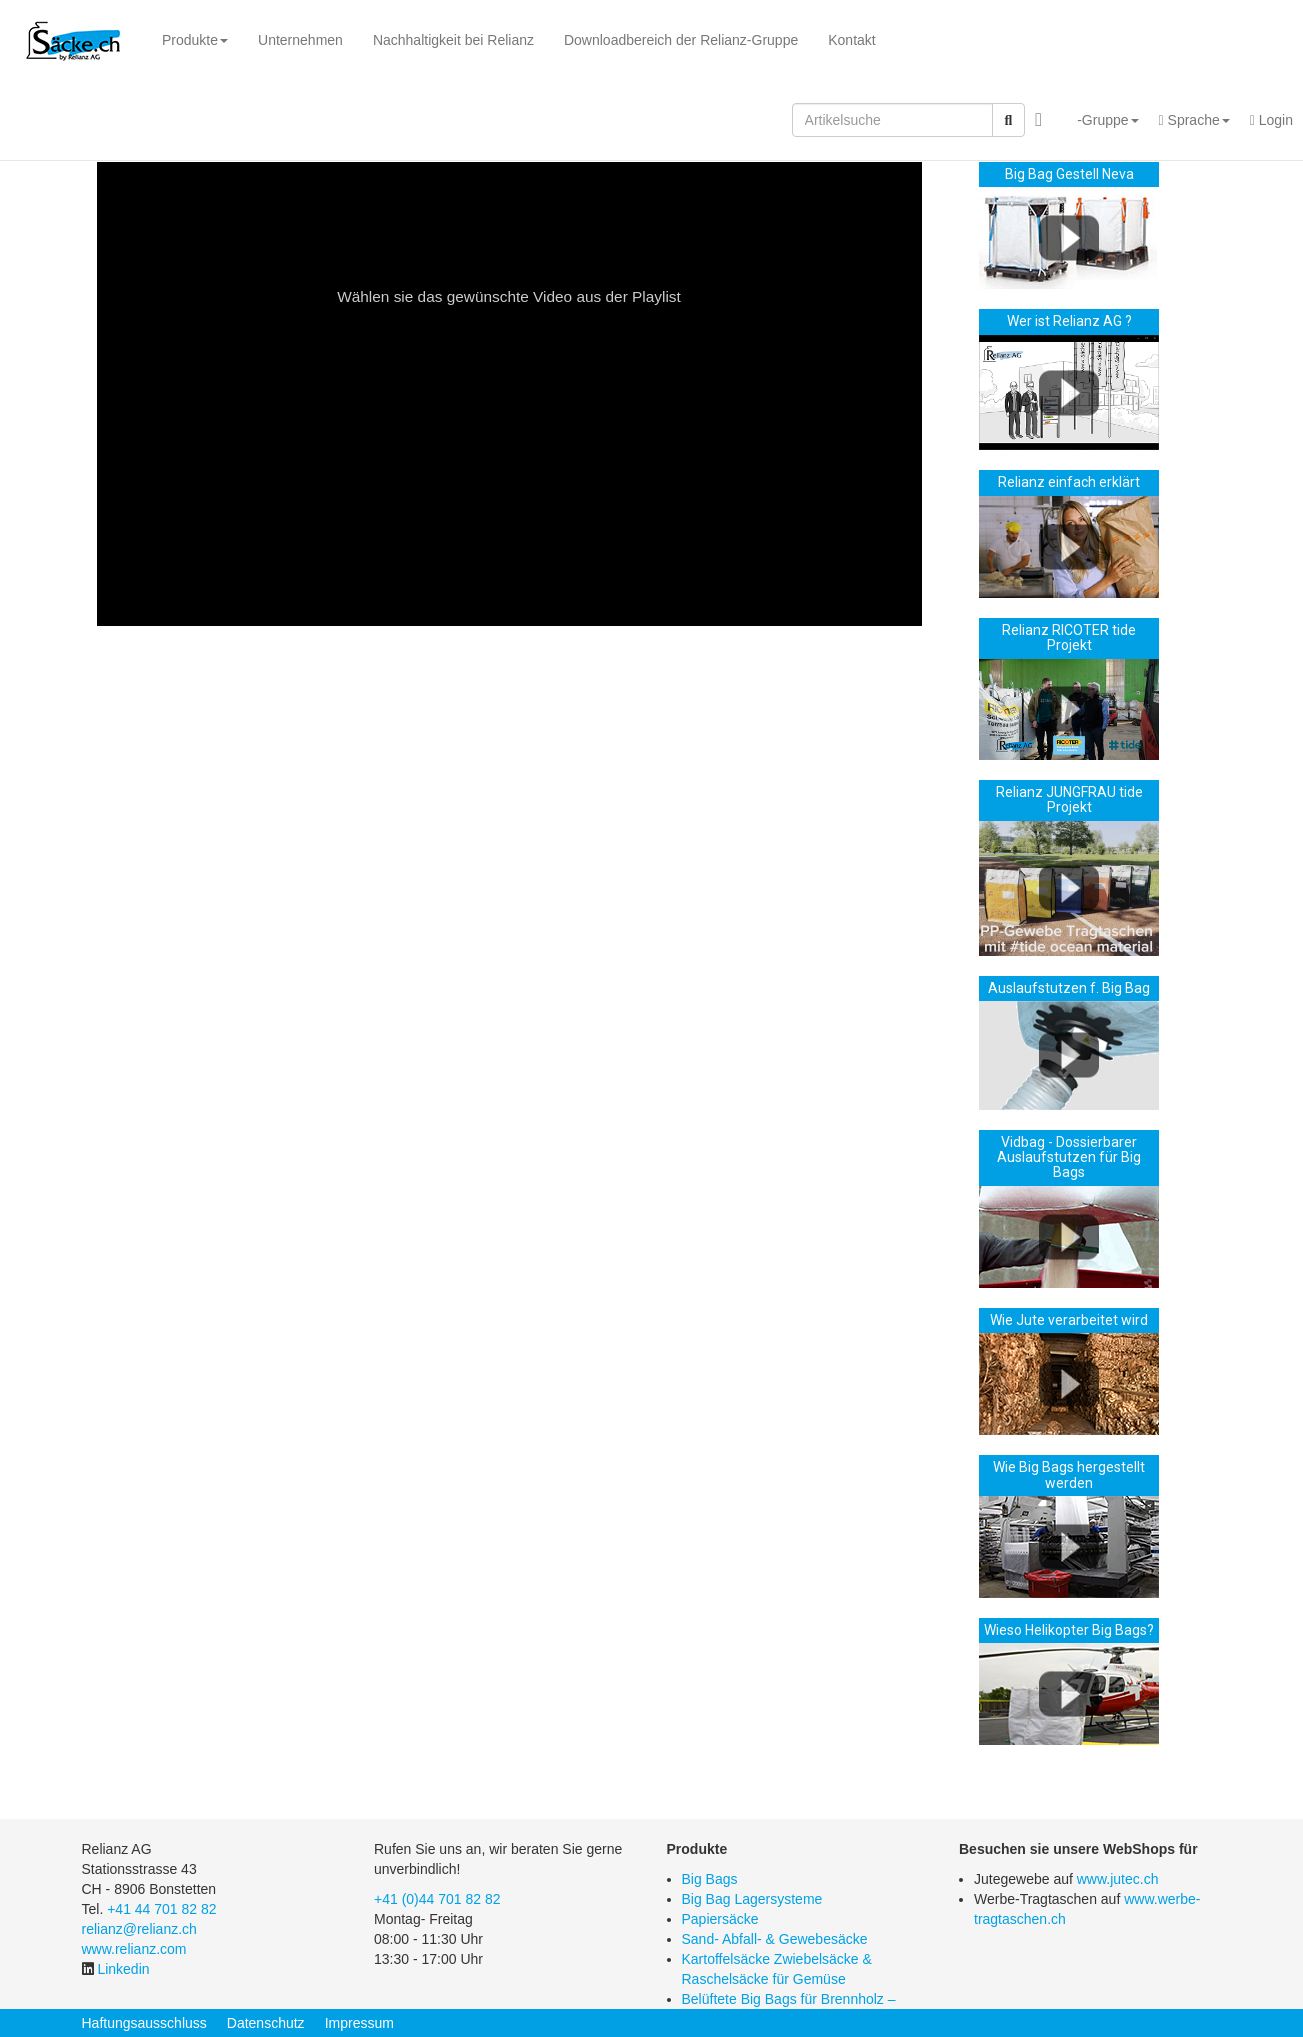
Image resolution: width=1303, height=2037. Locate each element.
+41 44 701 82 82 (161, 1909)
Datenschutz (266, 2023)
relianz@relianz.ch (139, 1929)
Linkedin (123, 1969)
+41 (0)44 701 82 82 (437, 1899)
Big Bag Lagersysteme (752, 1899)
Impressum (359, 2023)
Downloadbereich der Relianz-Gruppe (681, 40)
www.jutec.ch (1118, 1879)
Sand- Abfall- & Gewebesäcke (775, 1939)
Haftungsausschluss (144, 2023)
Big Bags (710, 1879)
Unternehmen (300, 40)
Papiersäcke (720, 1919)
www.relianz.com (134, 1949)
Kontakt (851, 40)
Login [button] (1271, 120)
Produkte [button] (195, 40)
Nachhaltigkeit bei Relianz (453, 40)
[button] (1100, 120)
